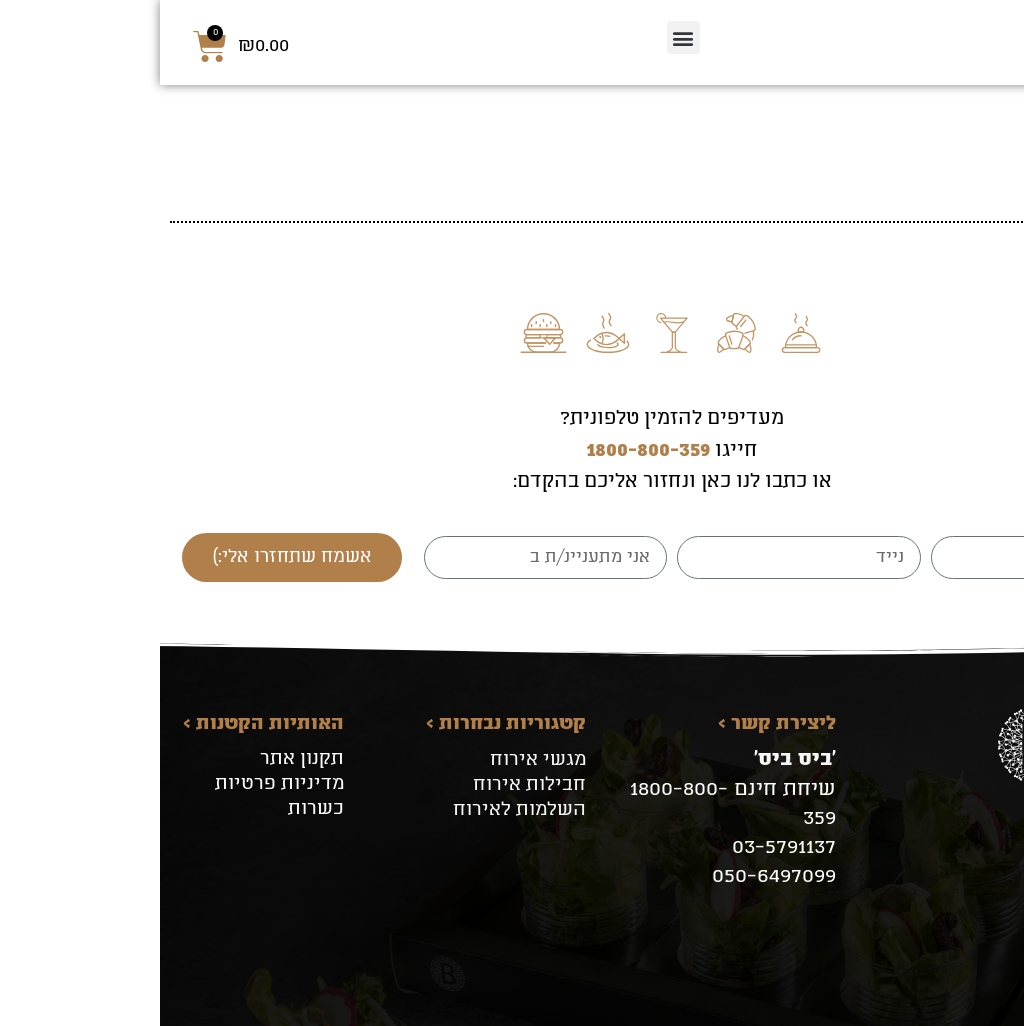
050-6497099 (614, 876)
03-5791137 (624, 847)
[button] (523, 37)
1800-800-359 (488, 451)
